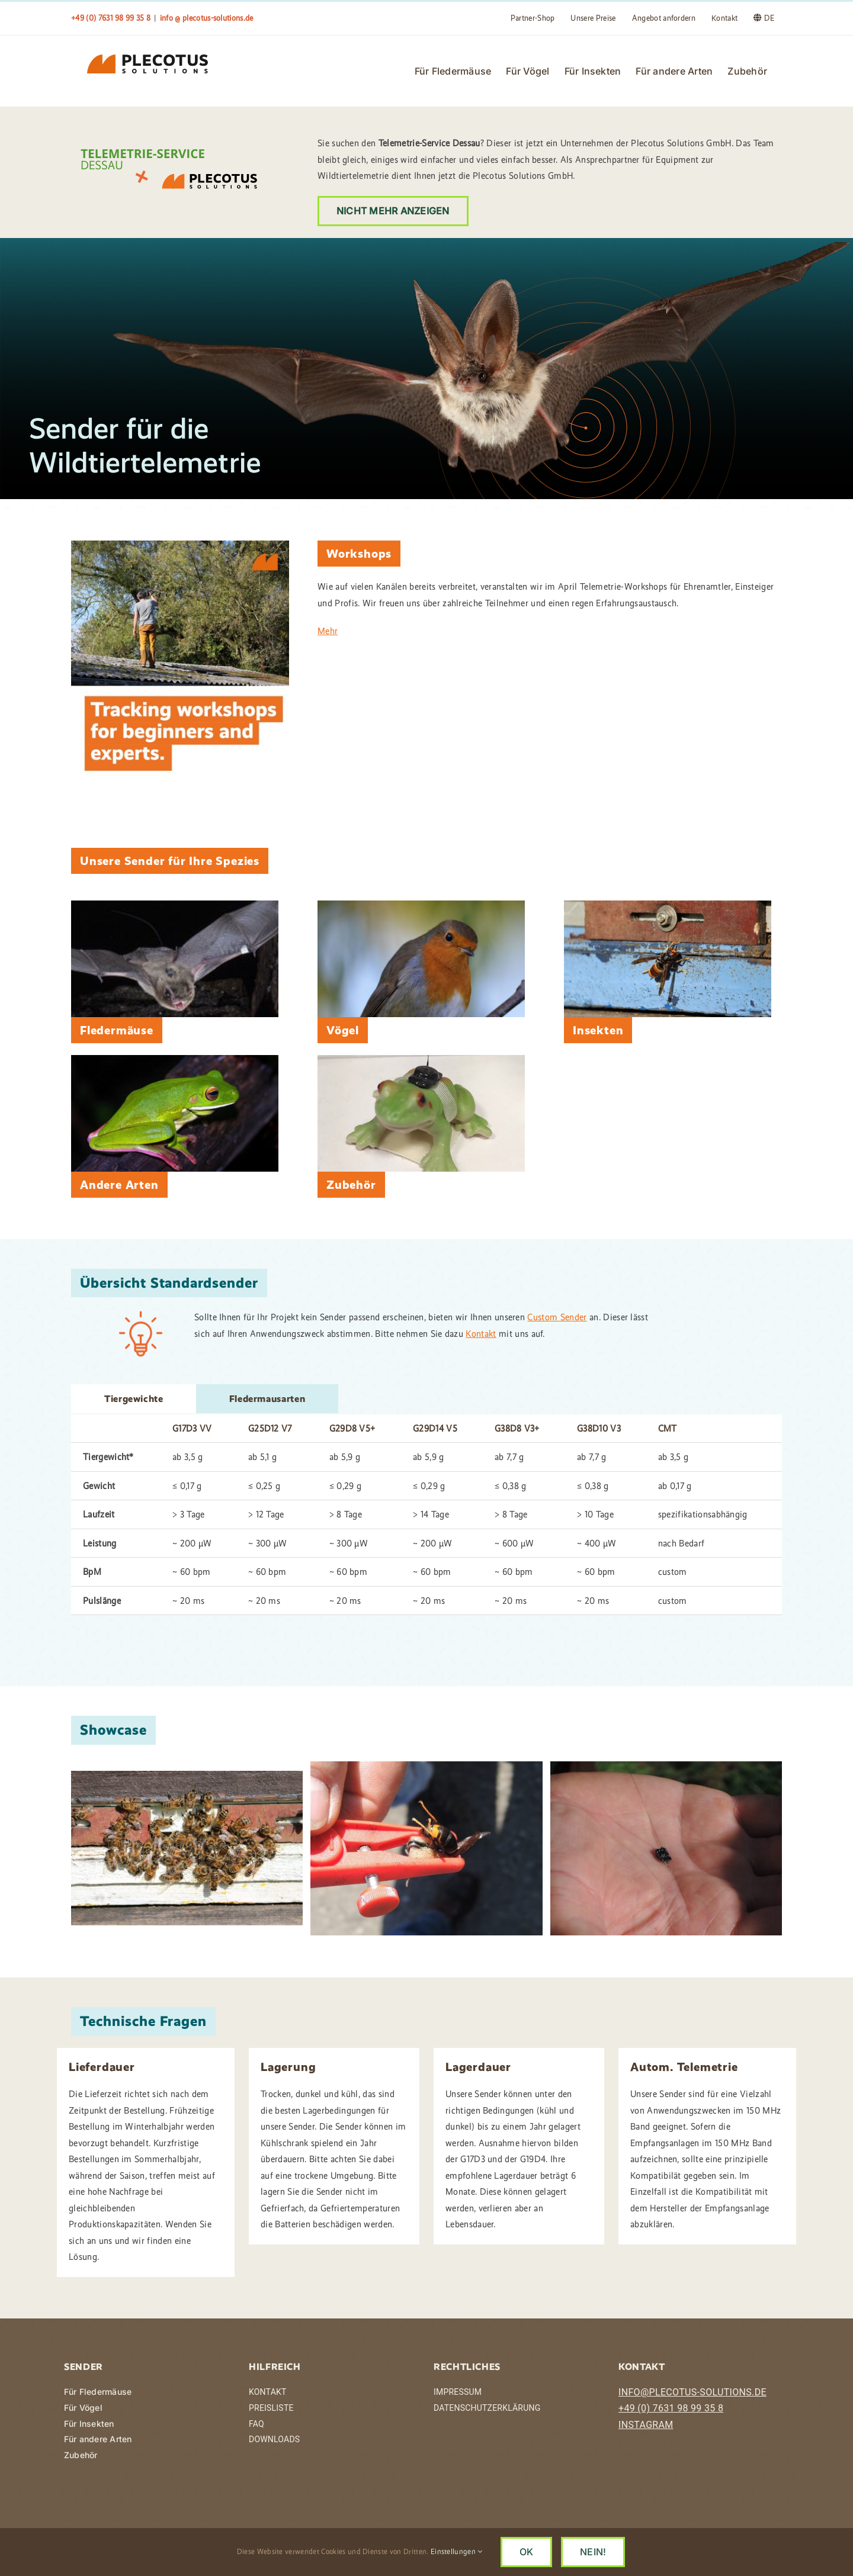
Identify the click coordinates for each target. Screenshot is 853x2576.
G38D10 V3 (599, 1429)
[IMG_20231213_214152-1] (421, 1060)
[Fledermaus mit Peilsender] (174, 905)
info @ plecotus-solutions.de (207, 18)
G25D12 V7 (270, 1429)
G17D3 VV (192, 1429)
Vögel (342, 1031)
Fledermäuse (116, 1031)
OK (526, 2552)
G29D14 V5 (435, 1429)
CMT (667, 1429)
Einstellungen (457, 2551)
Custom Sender (556, 1317)
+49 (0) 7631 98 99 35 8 (670, 2408)
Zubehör (351, 1185)
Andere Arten (119, 1185)
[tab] (134, 1399)
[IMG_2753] (667, 905)
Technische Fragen (143, 2021)
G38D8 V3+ (517, 1429)
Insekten (598, 1031)
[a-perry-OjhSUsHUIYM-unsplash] (421, 905)
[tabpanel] (426, 1515)
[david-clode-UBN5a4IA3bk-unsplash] (174, 1060)
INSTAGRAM (646, 2425)
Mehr (328, 631)
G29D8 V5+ (352, 1429)
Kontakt (481, 1334)
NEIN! (593, 2552)
